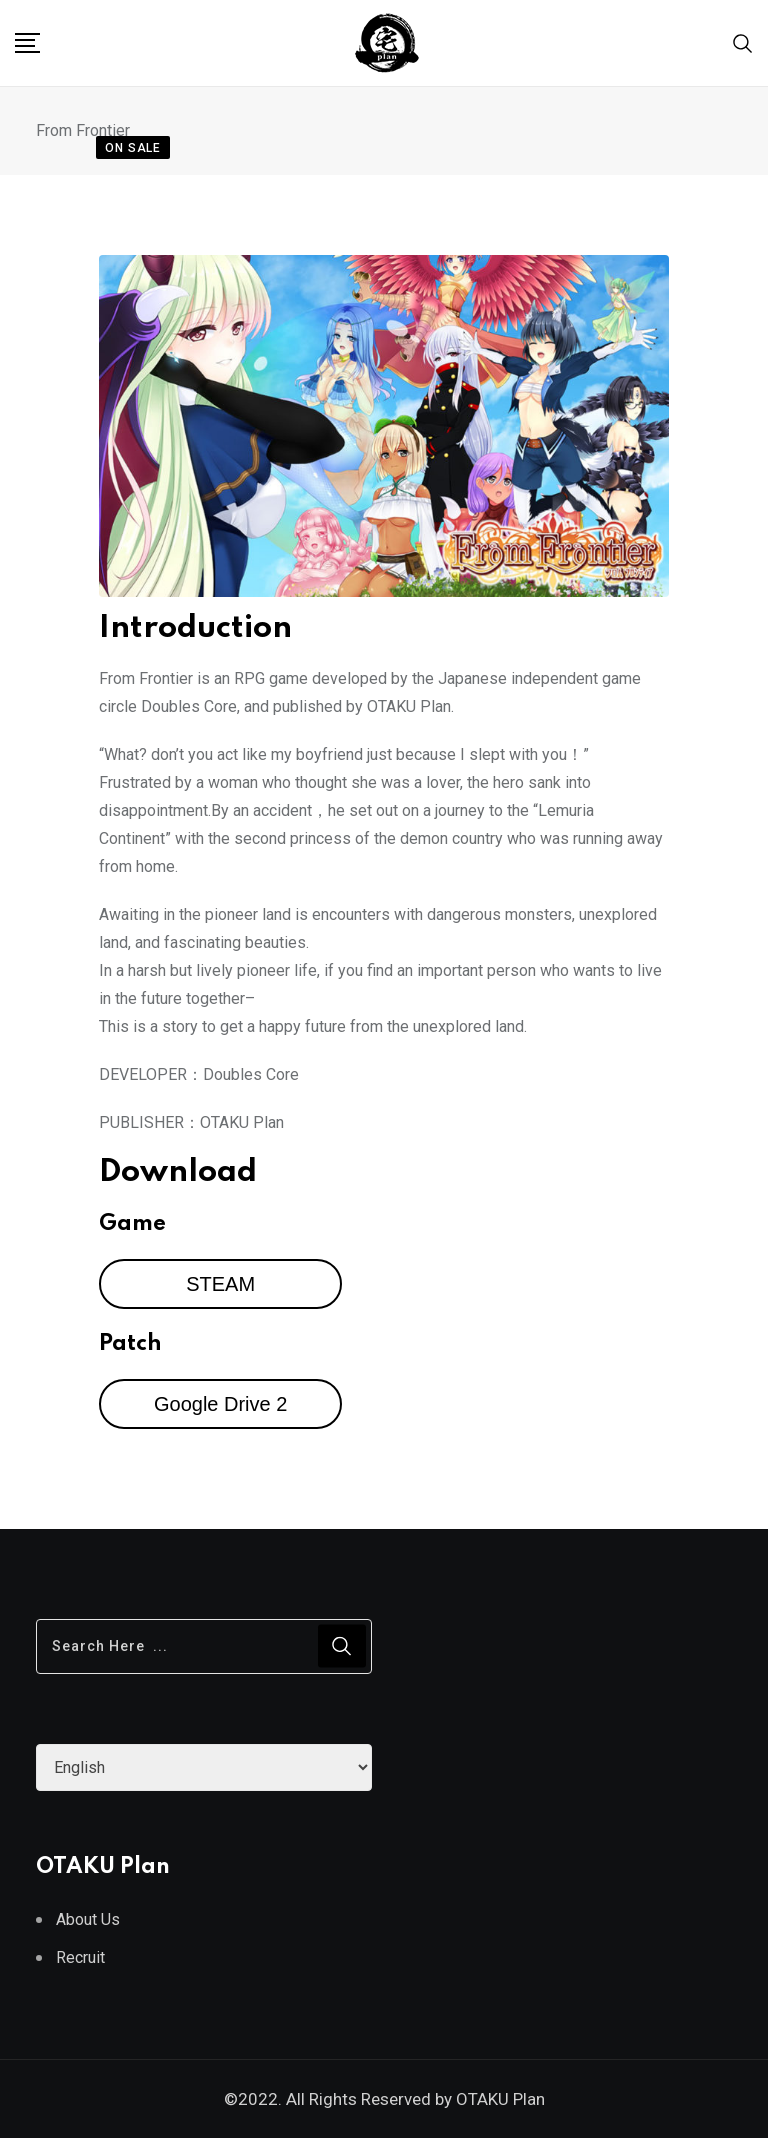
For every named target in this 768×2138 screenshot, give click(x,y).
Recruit (80, 1957)
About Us (88, 1919)
